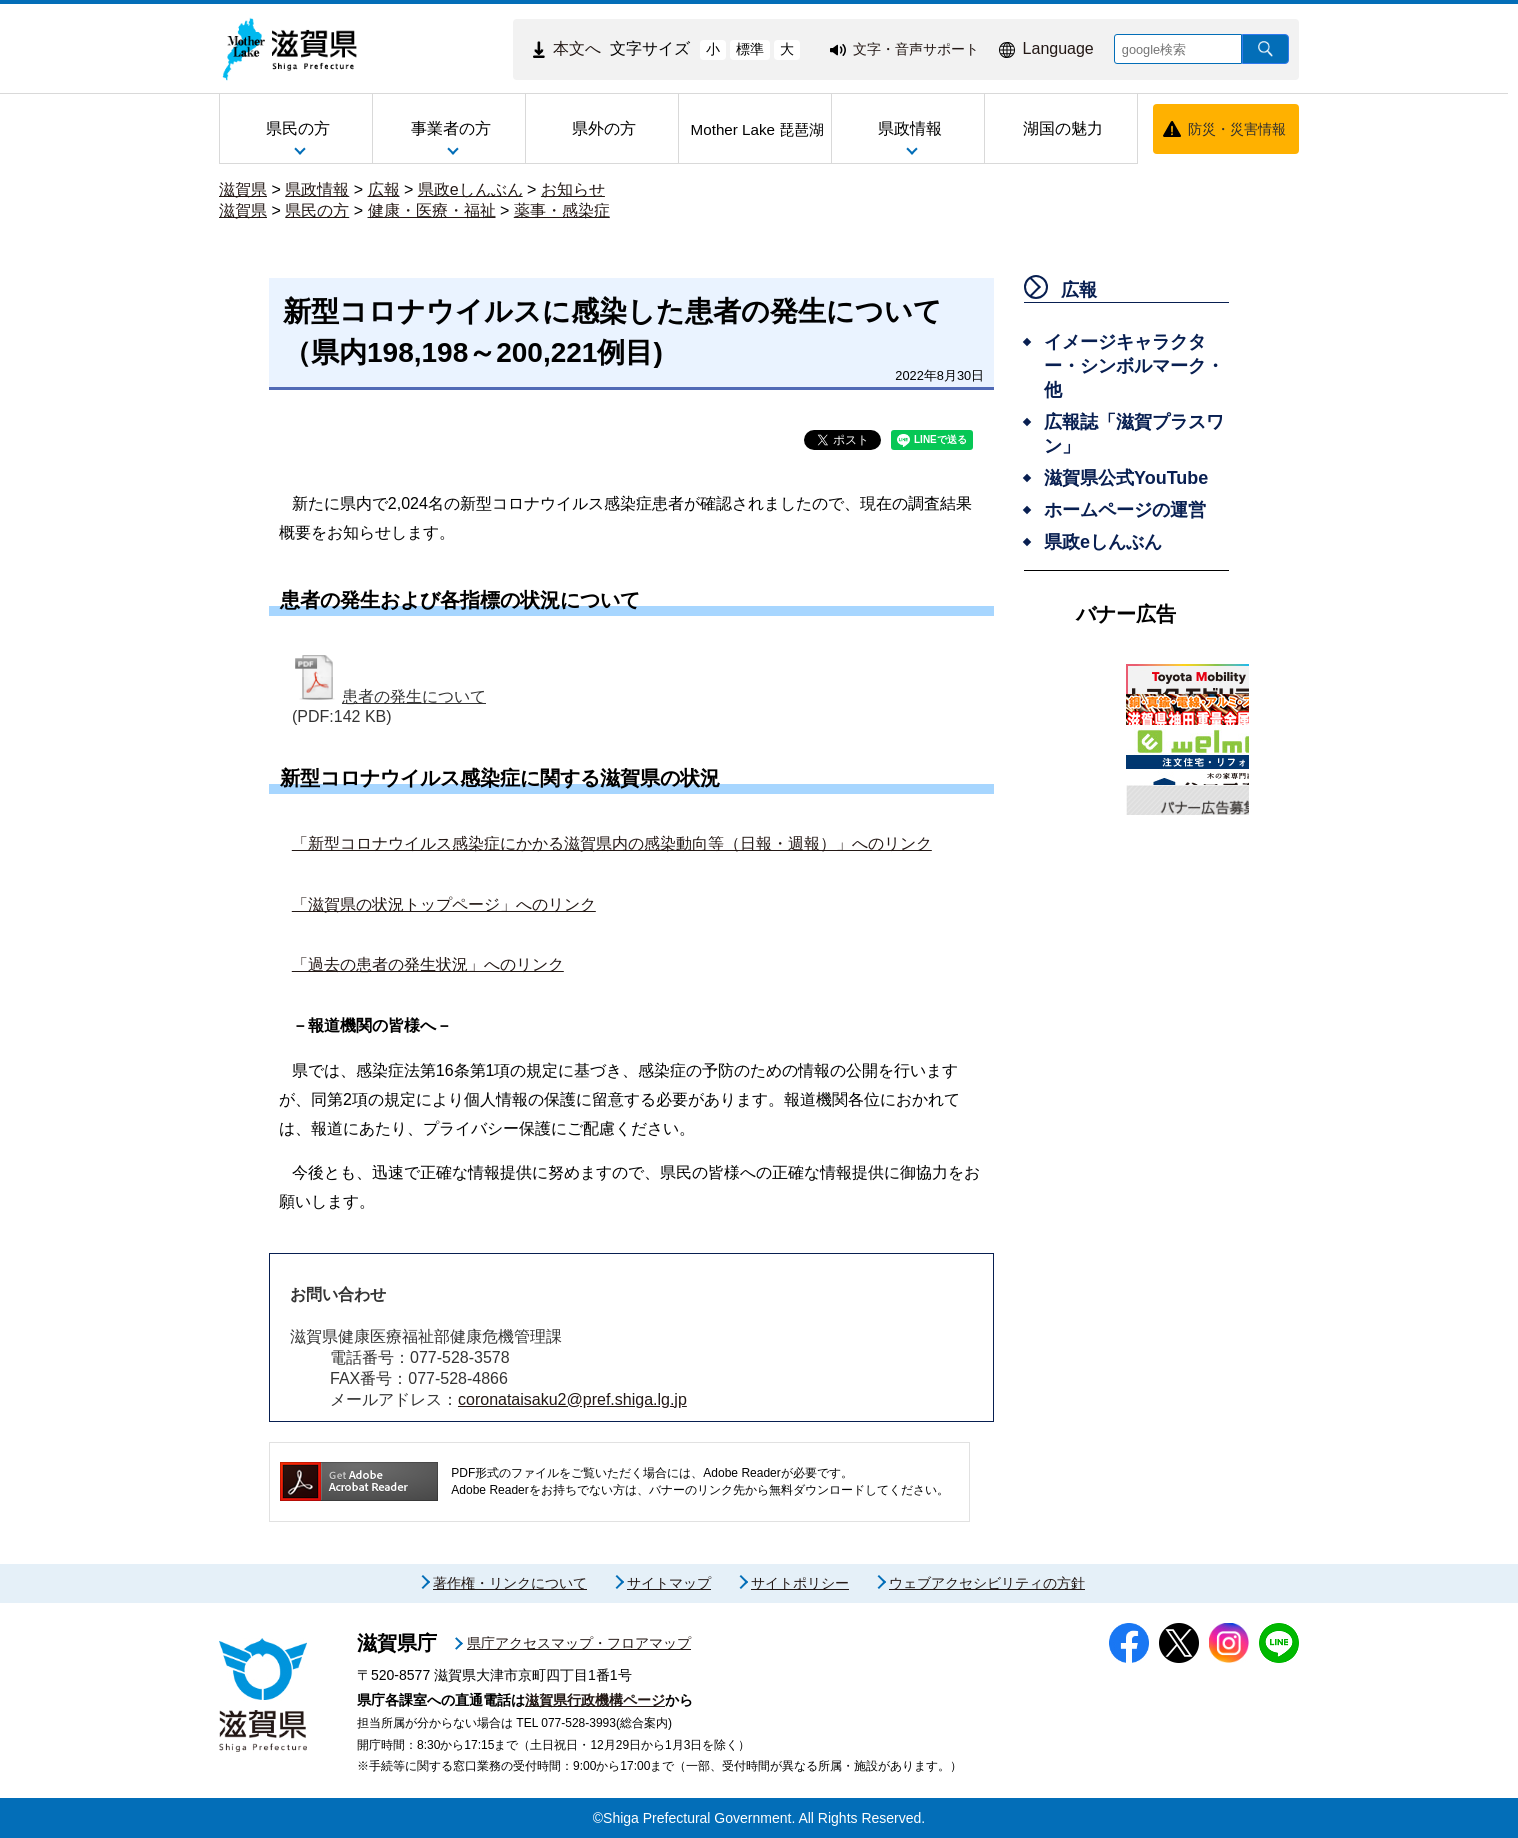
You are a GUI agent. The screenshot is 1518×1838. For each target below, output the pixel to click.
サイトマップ (669, 1583)
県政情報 (317, 189)
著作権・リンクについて (510, 1583)
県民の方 (317, 210)
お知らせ (573, 189)
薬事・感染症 (562, 210)
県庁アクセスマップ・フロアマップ (579, 1643)
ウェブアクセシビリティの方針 (987, 1583)
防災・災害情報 (1237, 129)
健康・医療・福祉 (432, 210)
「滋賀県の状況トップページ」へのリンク (444, 904)
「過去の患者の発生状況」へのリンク (428, 964)
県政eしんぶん (470, 189)
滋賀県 (243, 189)
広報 (384, 189)
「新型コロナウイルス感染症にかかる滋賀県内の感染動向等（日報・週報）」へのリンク (612, 843)
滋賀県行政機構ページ (595, 1700)
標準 (750, 49)
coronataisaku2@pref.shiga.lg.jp (572, 1399)
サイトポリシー (800, 1583)
